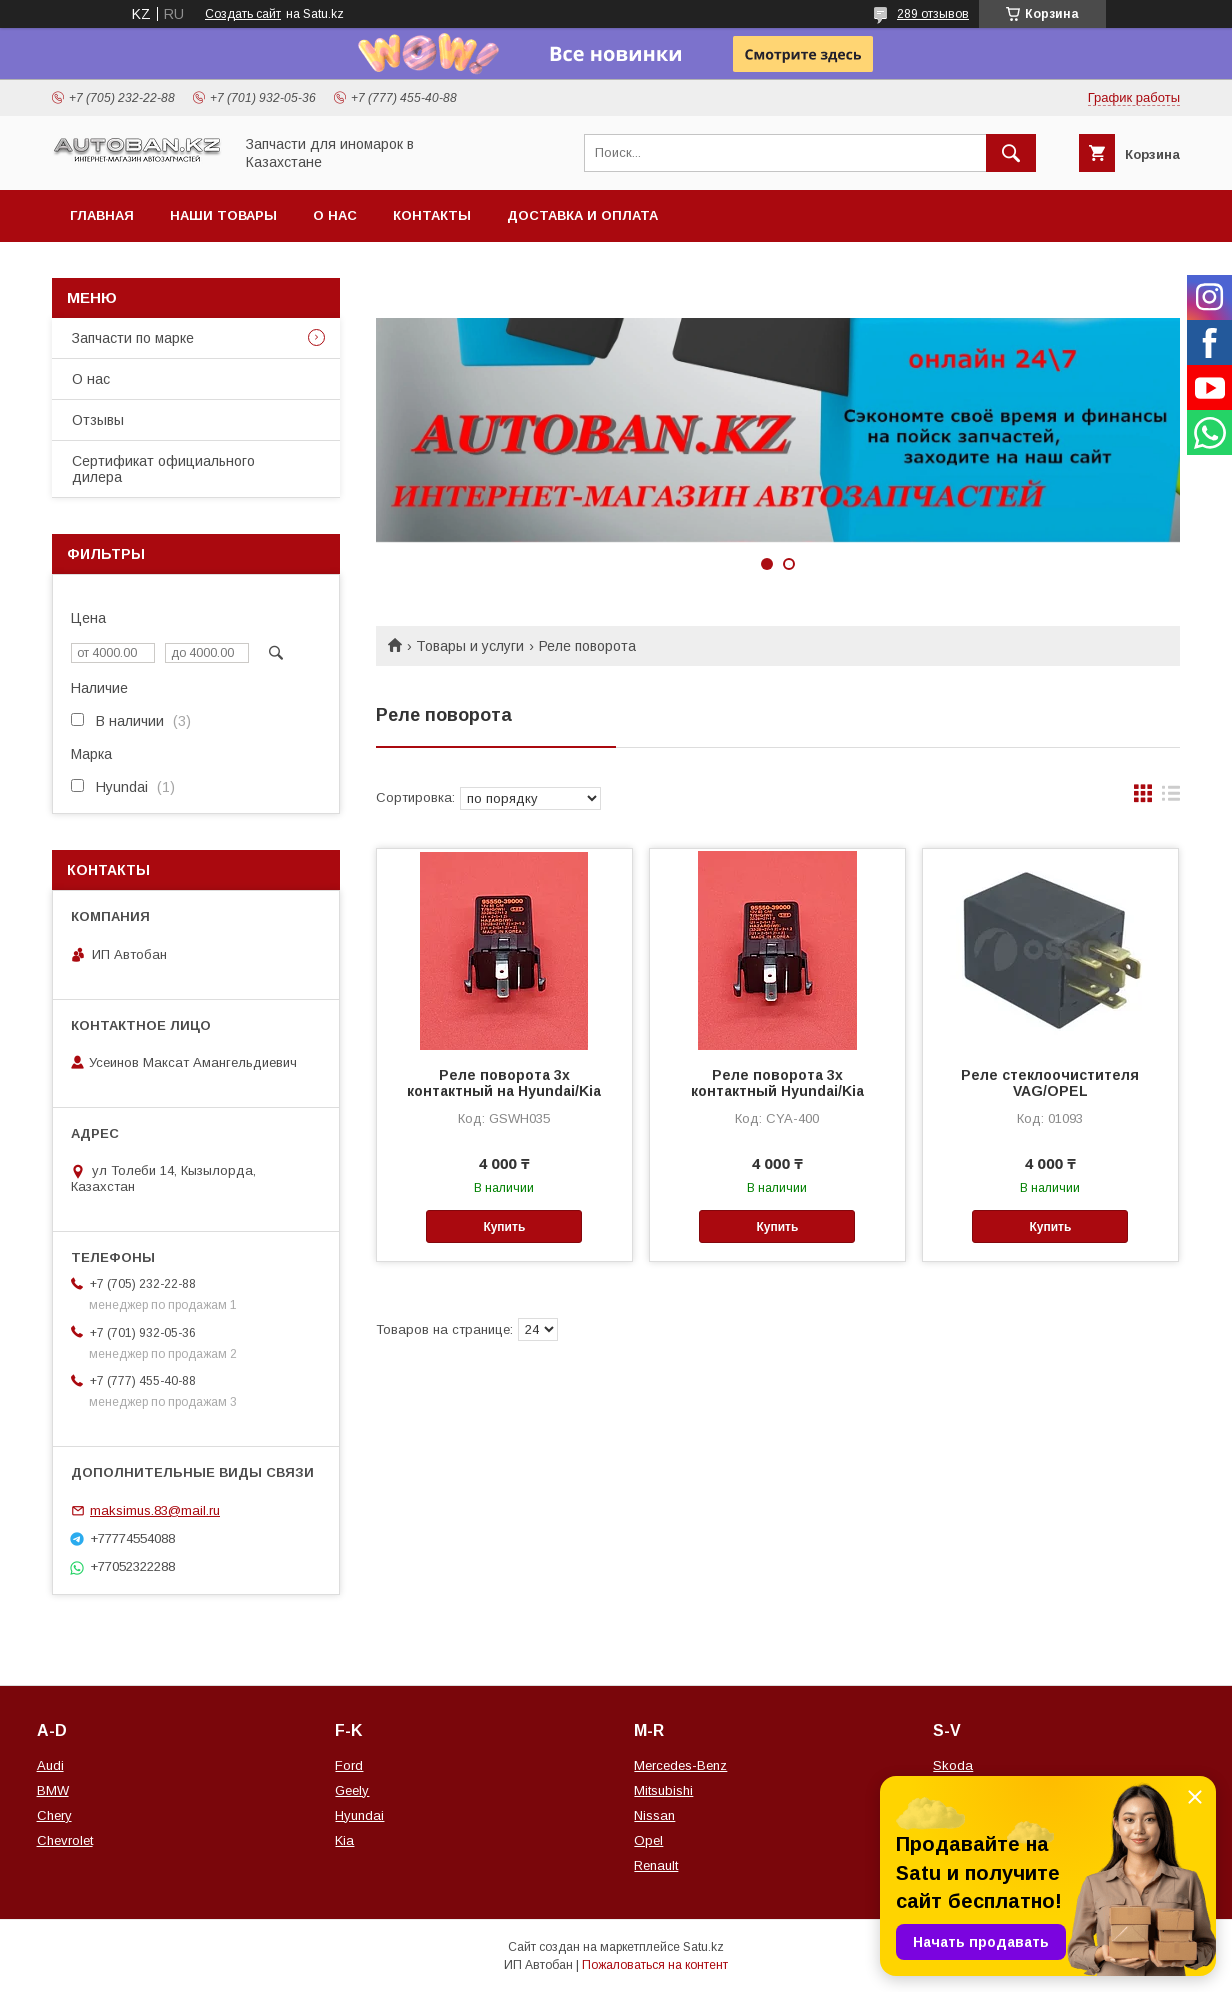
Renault (656, 1865)
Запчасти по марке (133, 338)
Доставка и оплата (582, 215)
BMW (53, 1790)
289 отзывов (933, 14)
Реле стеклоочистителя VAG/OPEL (1050, 1083)
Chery (54, 1815)
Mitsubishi (663, 1790)
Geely (352, 1790)
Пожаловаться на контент (655, 1965)
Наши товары (223, 215)
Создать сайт (243, 14)
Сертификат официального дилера (163, 469)
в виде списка (1171, 798)
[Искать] (1011, 153)
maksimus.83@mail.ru (155, 1510)
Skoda (953, 1765)
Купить (504, 1227)
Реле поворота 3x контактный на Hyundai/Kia (504, 1083)
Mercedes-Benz (680, 1765)
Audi (50, 1765)
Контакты (432, 215)
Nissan (654, 1815)
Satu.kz (703, 1947)
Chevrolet (65, 1840)
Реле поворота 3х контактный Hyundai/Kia (777, 1083)
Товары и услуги (470, 646)
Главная (102, 215)
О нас (335, 215)
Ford (349, 1765)
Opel (648, 1840)
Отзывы (98, 420)
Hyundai (359, 1815)
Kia (344, 1840)
